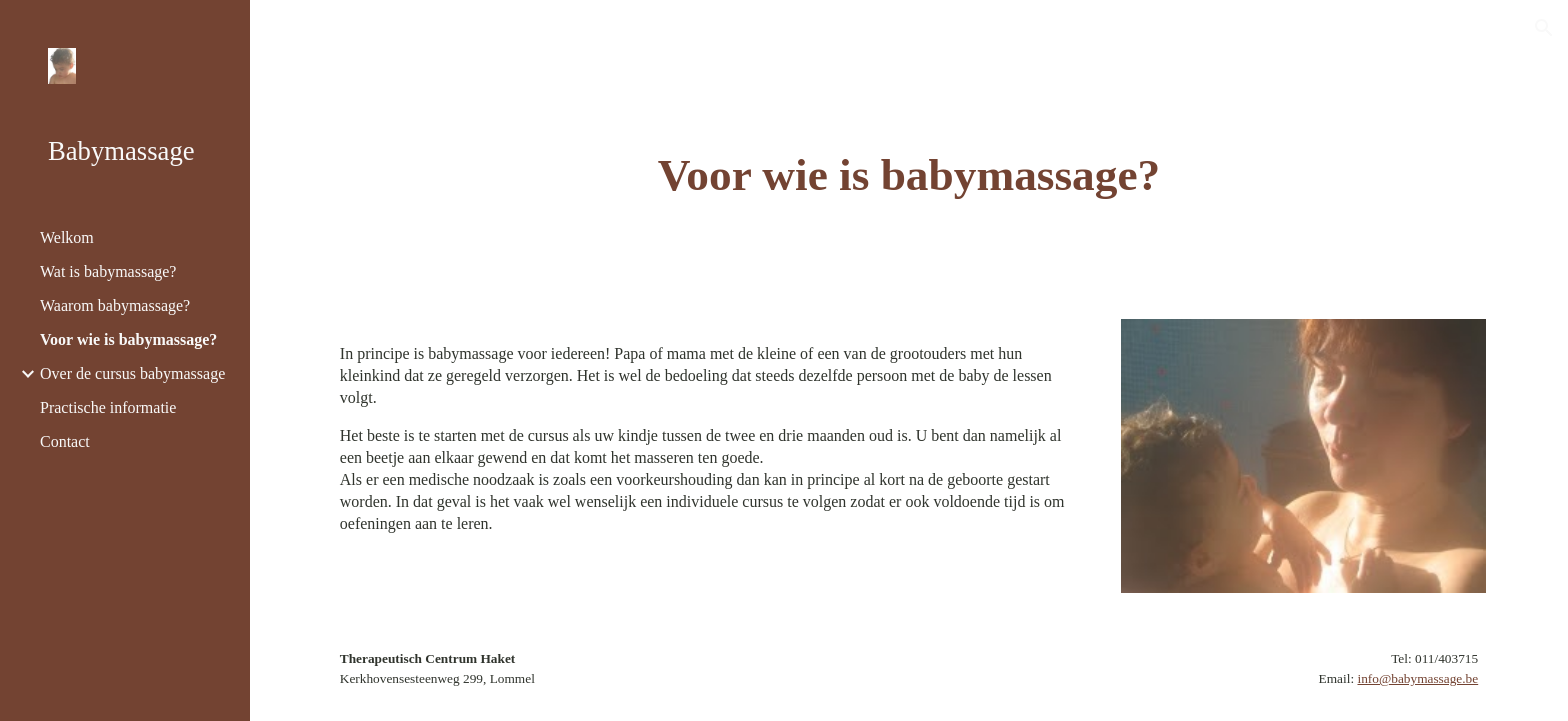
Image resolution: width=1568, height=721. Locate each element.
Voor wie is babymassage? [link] (128, 339)
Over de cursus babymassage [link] (132, 373)
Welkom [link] (67, 237)
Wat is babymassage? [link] (108, 271)
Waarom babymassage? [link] (115, 305)
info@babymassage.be (1417, 678)
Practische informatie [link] (108, 407)
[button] (1544, 28)
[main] (909, 175)
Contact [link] (65, 441)
